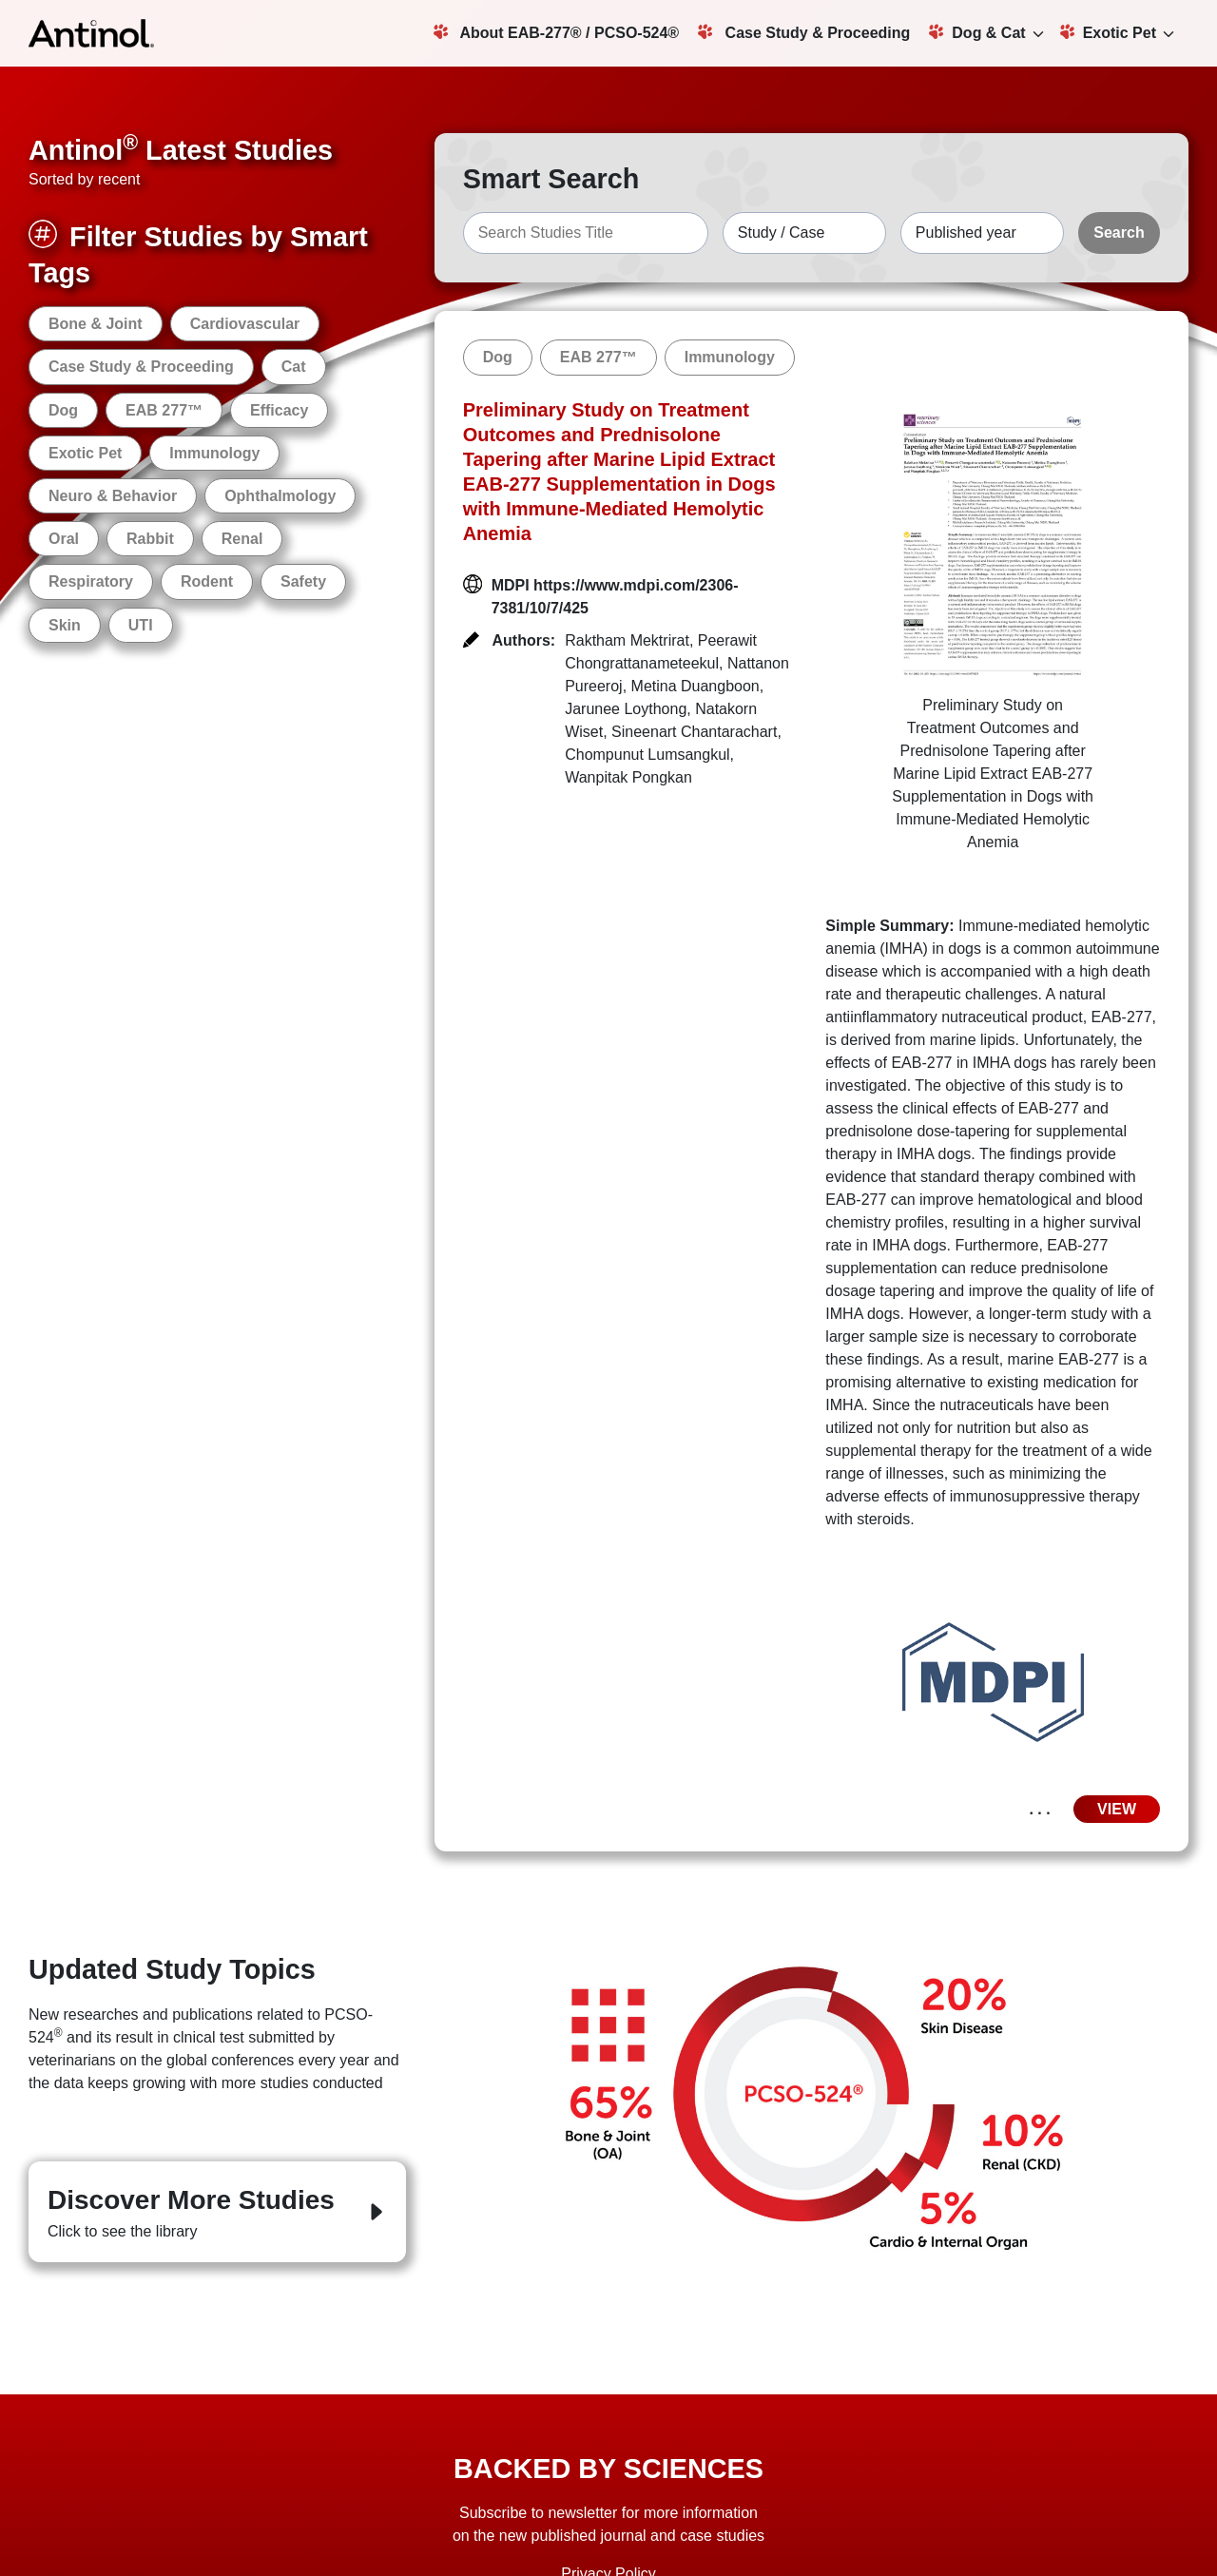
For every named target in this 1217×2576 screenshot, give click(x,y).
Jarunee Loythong (625, 709)
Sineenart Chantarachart (694, 732)
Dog (63, 410)
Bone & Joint (95, 324)
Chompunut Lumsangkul (647, 754)
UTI (140, 625)
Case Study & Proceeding (804, 32)
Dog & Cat (977, 32)
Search (1118, 232)
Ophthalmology (280, 496)
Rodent (207, 581)
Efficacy (279, 410)
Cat (293, 366)
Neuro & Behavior (112, 496)
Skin (64, 625)
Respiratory (90, 581)
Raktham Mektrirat (627, 640)
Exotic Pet (1108, 32)
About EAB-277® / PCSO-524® (557, 32)
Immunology (214, 453)
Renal (242, 539)
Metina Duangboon (695, 686)
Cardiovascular (245, 324)
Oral (63, 539)
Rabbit (150, 539)
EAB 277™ (164, 410)
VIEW (1116, 1809)
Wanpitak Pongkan (628, 777)
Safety (303, 581)
